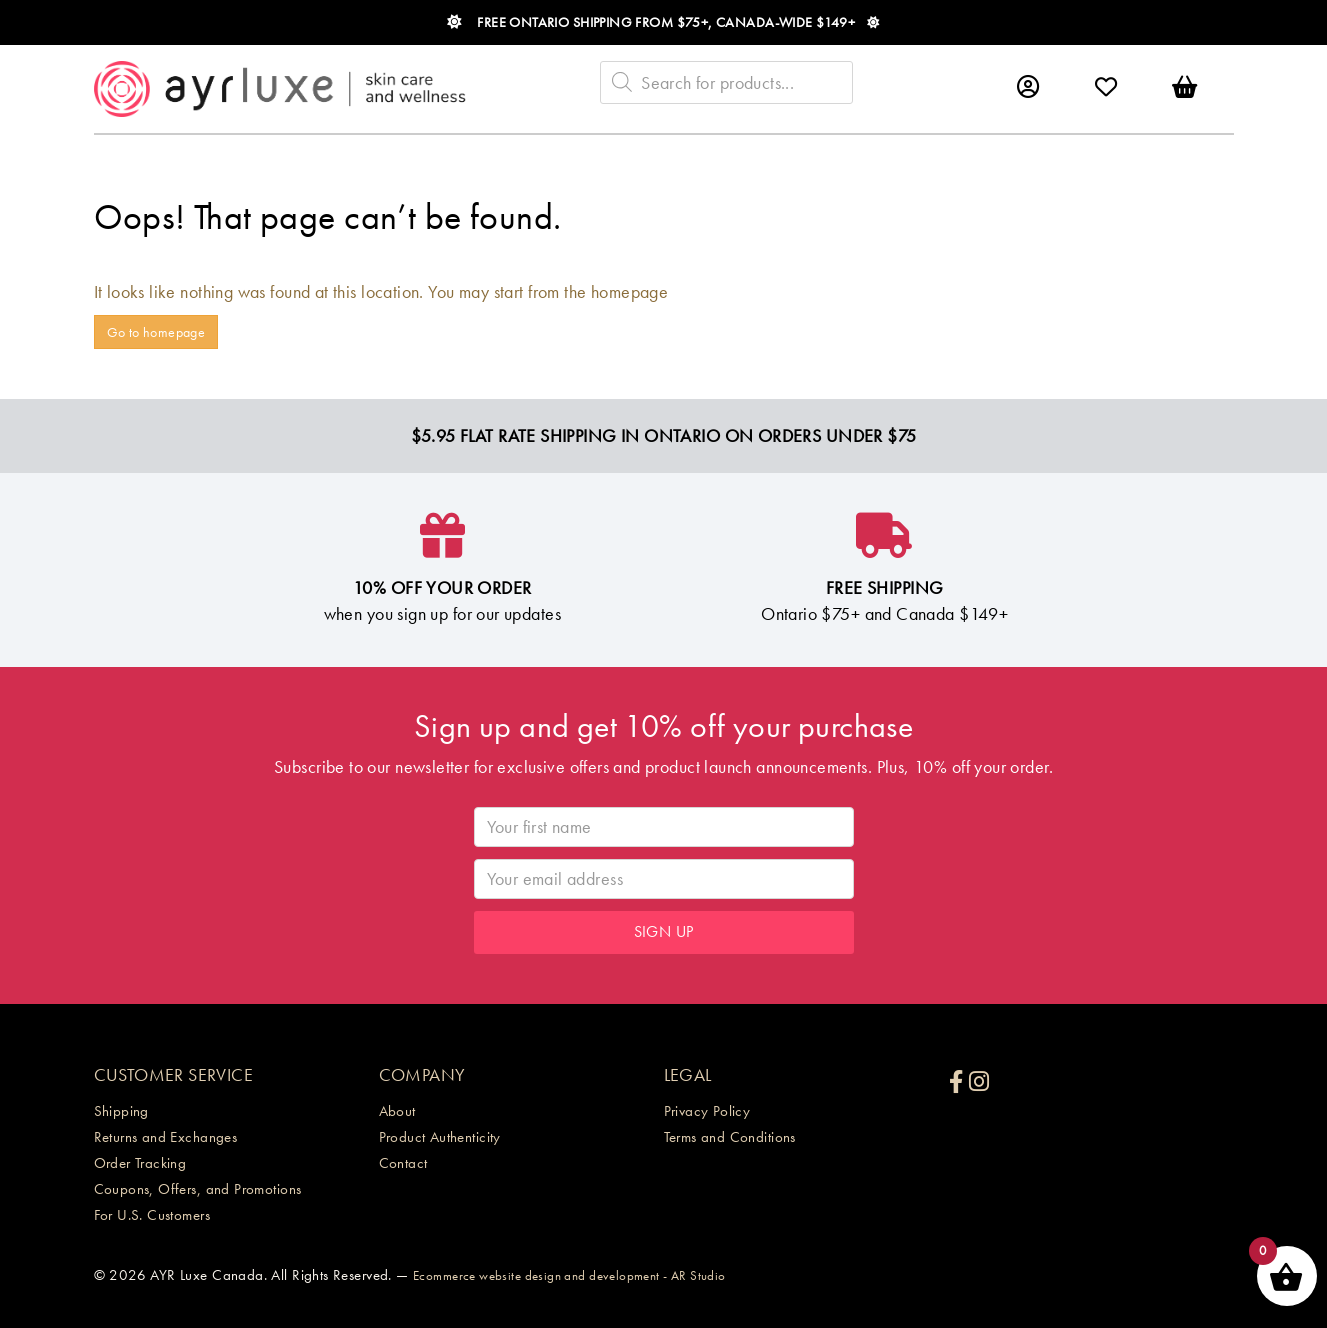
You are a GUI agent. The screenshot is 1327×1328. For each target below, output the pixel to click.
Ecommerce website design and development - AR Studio (569, 1275)
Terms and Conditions (730, 1137)
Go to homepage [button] (156, 332)
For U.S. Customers (152, 1215)
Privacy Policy (707, 1111)
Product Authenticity (440, 1137)
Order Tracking (140, 1163)
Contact (403, 1163)
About (397, 1111)
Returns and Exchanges (166, 1137)
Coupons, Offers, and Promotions (198, 1189)
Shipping (121, 1111)
